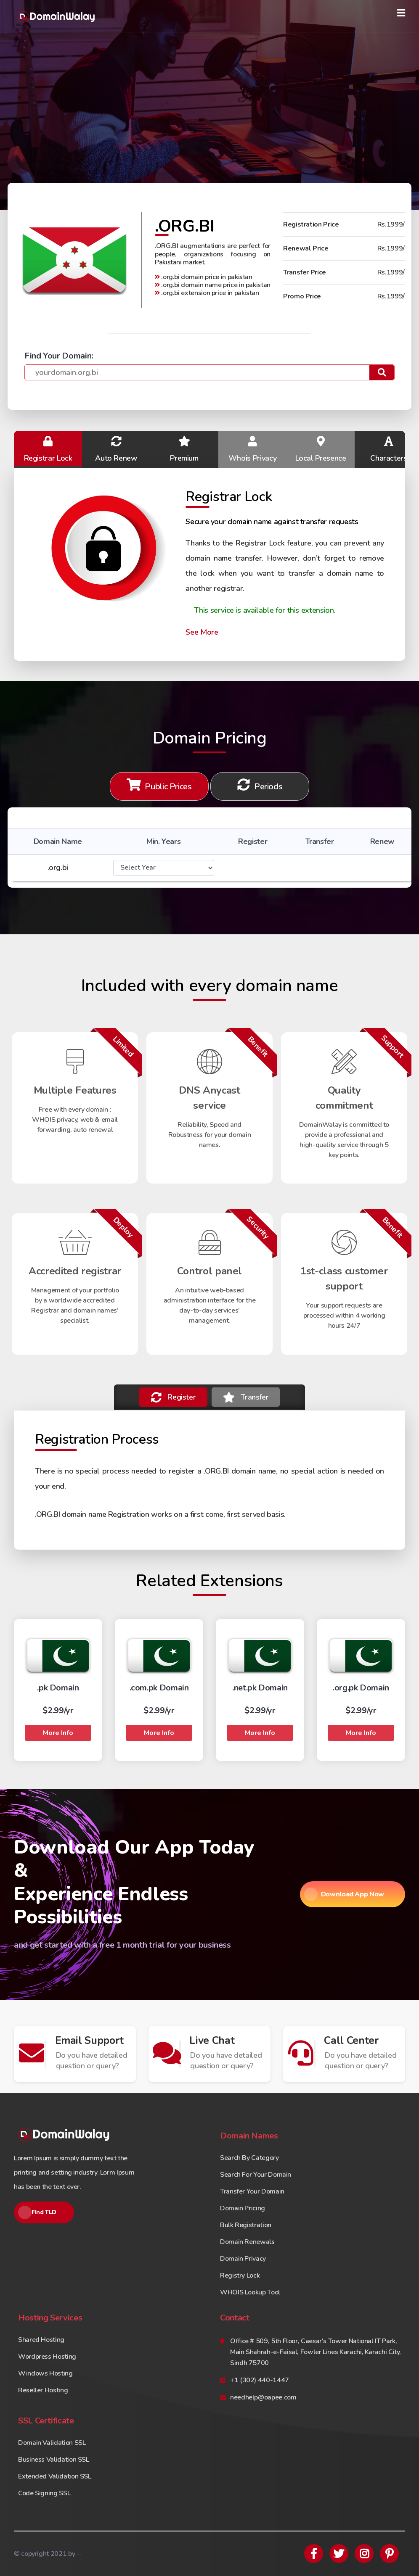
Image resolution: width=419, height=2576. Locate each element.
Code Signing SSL (44, 2493)
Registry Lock (240, 2275)
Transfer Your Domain (252, 2191)
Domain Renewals (247, 2241)
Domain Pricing (242, 2208)
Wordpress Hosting (47, 2356)
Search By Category (249, 2157)
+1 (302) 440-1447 (259, 2380)
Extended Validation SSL (54, 2476)
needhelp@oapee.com (263, 2397)
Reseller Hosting (43, 2390)
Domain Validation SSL (51, 2442)
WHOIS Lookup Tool (250, 2292)
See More (202, 632)
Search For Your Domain (255, 2174)
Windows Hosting (45, 2373)
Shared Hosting (41, 2339)
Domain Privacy (243, 2258)
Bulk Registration (245, 2225)
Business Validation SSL (53, 2459)
